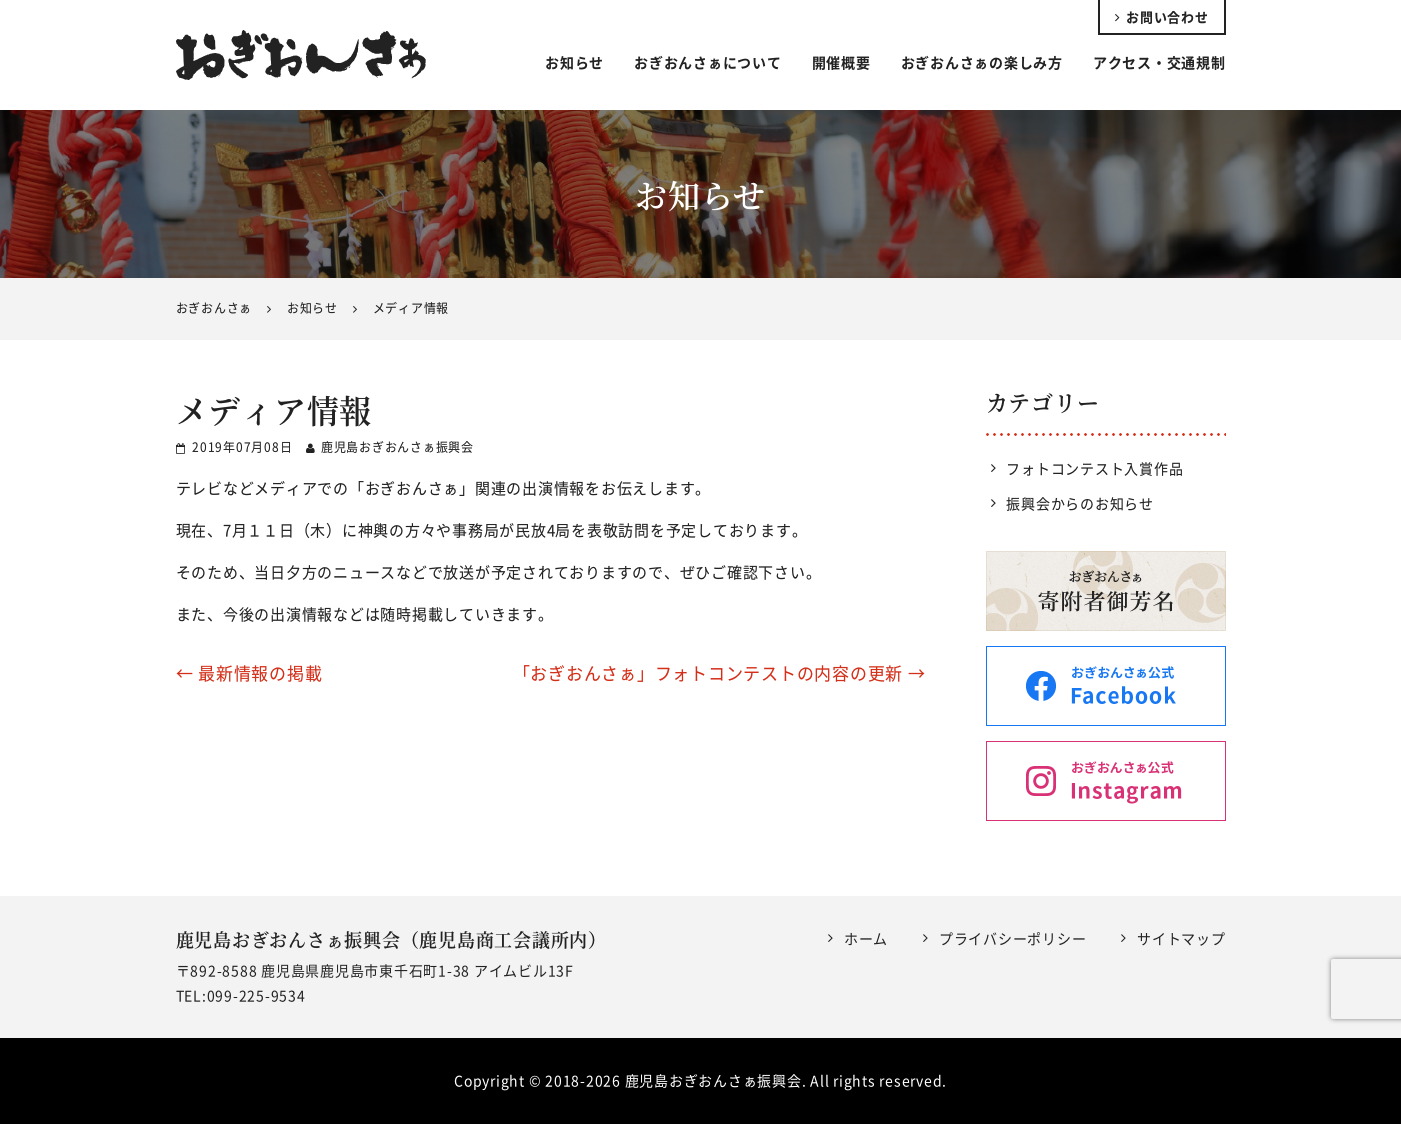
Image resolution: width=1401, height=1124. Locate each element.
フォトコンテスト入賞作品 (1094, 468)
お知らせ (574, 62)
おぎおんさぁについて (708, 62)
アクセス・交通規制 (1159, 62)
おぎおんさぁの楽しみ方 (982, 62)
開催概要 (841, 62)
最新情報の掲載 (249, 672)
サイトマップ (1181, 938)
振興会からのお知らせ (1080, 503)
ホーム (866, 938)
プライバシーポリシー (1013, 938)
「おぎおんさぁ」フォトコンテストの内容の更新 (719, 672)
